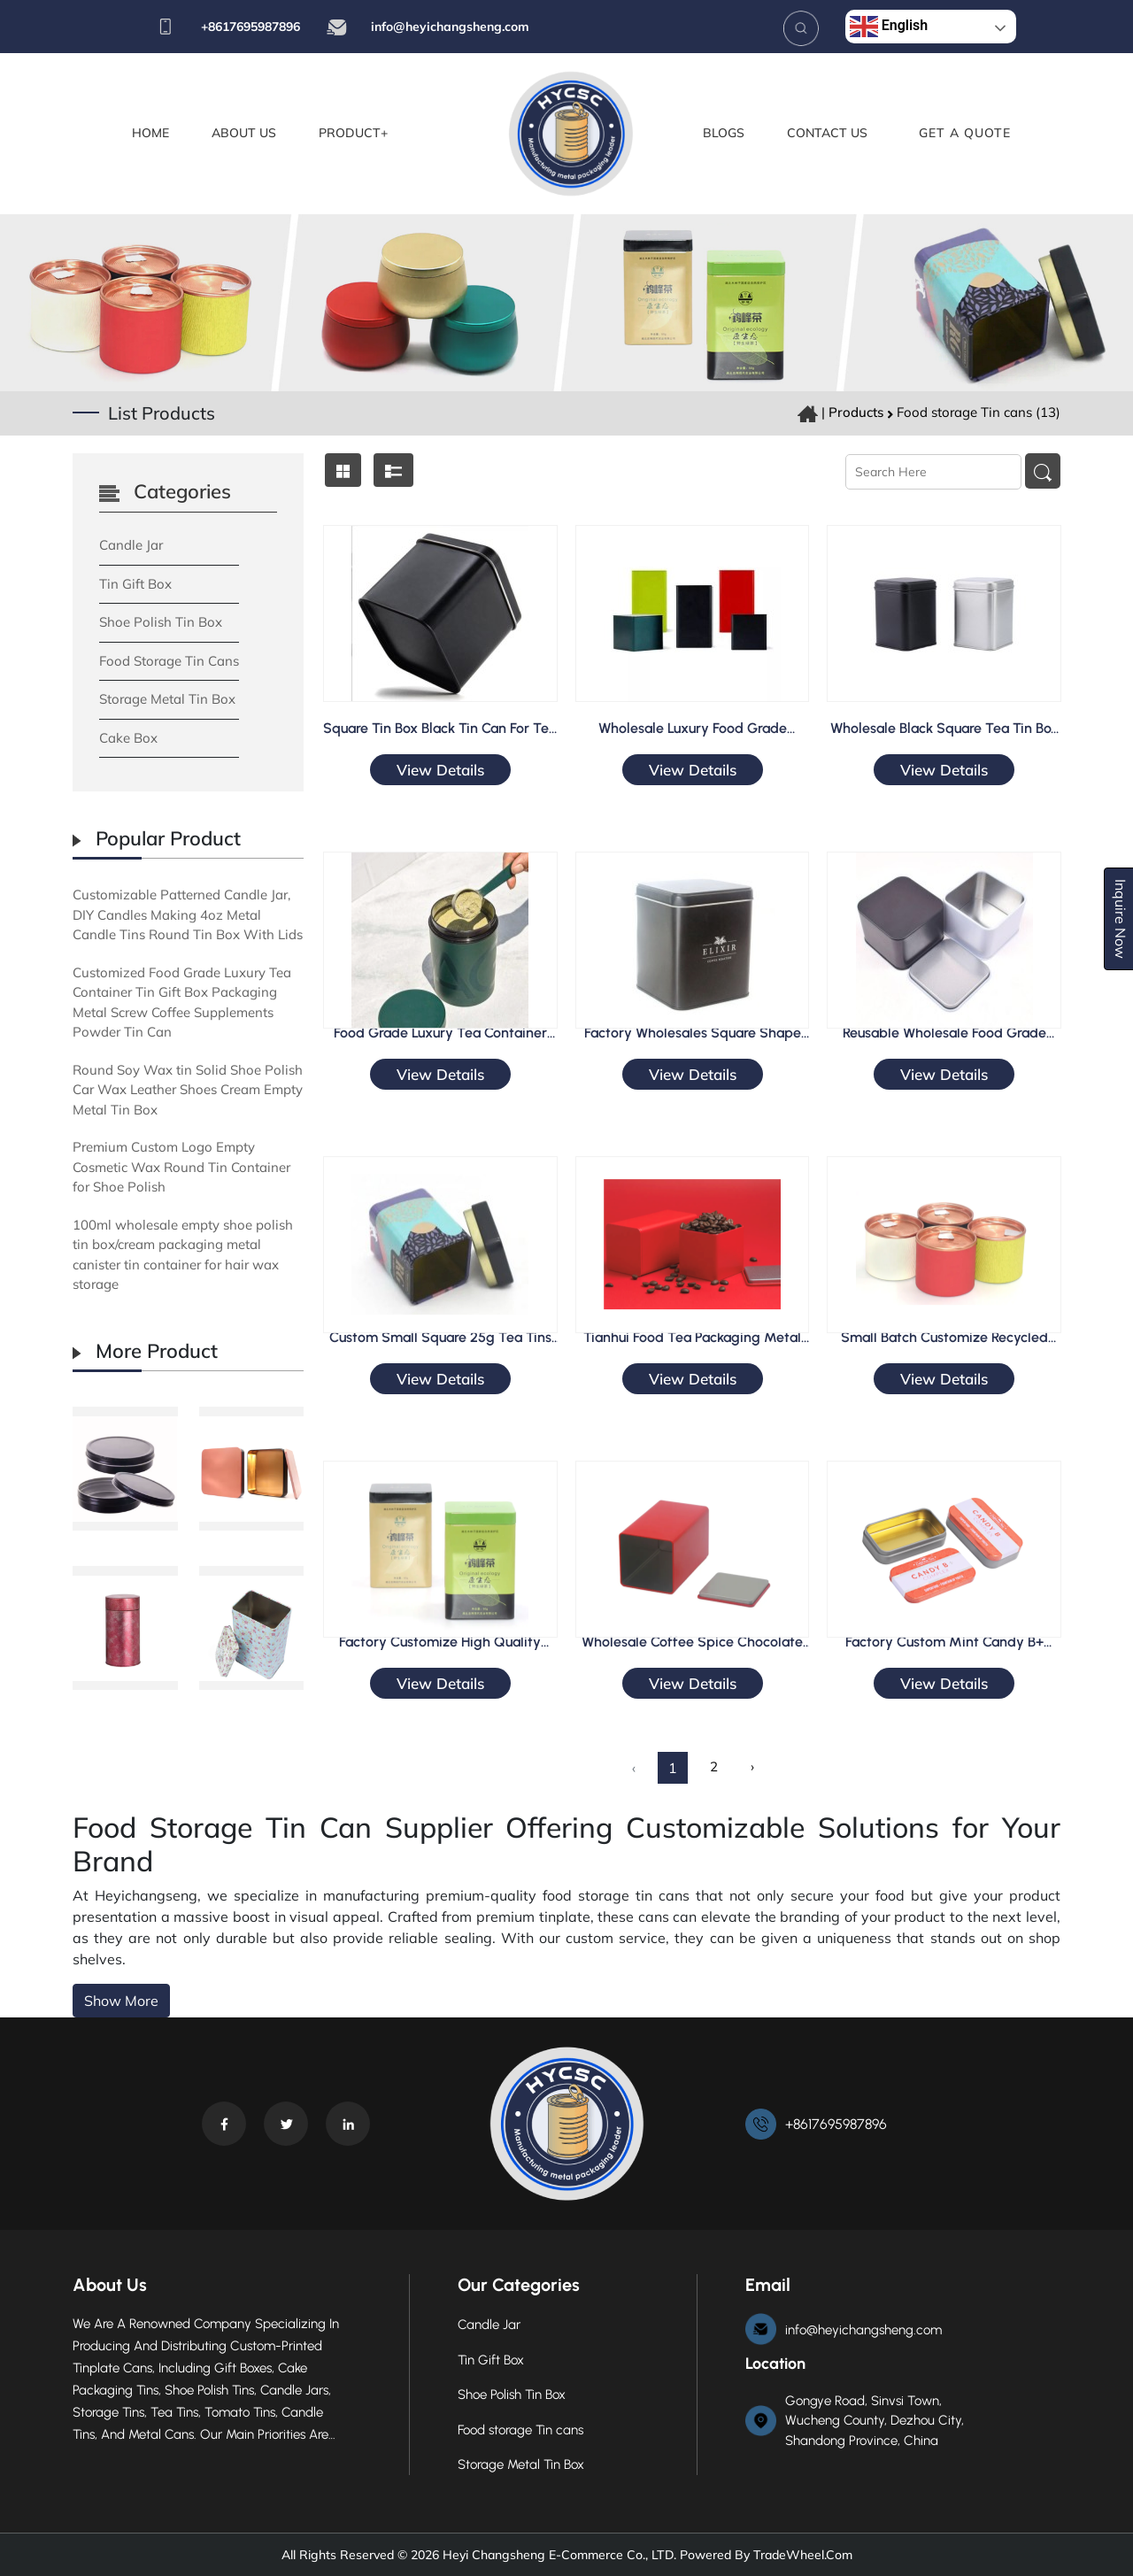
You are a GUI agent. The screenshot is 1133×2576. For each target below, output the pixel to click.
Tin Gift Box (135, 583)
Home (150, 133)
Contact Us (827, 133)
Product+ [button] (353, 133)
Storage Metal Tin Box (167, 698)
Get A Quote (965, 133)
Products (856, 412)
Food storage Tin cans (169, 660)
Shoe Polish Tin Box (160, 621)
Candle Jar (131, 544)
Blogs (723, 133)
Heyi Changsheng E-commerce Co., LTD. (557, 2555)
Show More (121, 2000)
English (889, 26)
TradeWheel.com (802, 2555)
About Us (244, 133)
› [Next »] (752, 1766)
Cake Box (128, 737)
